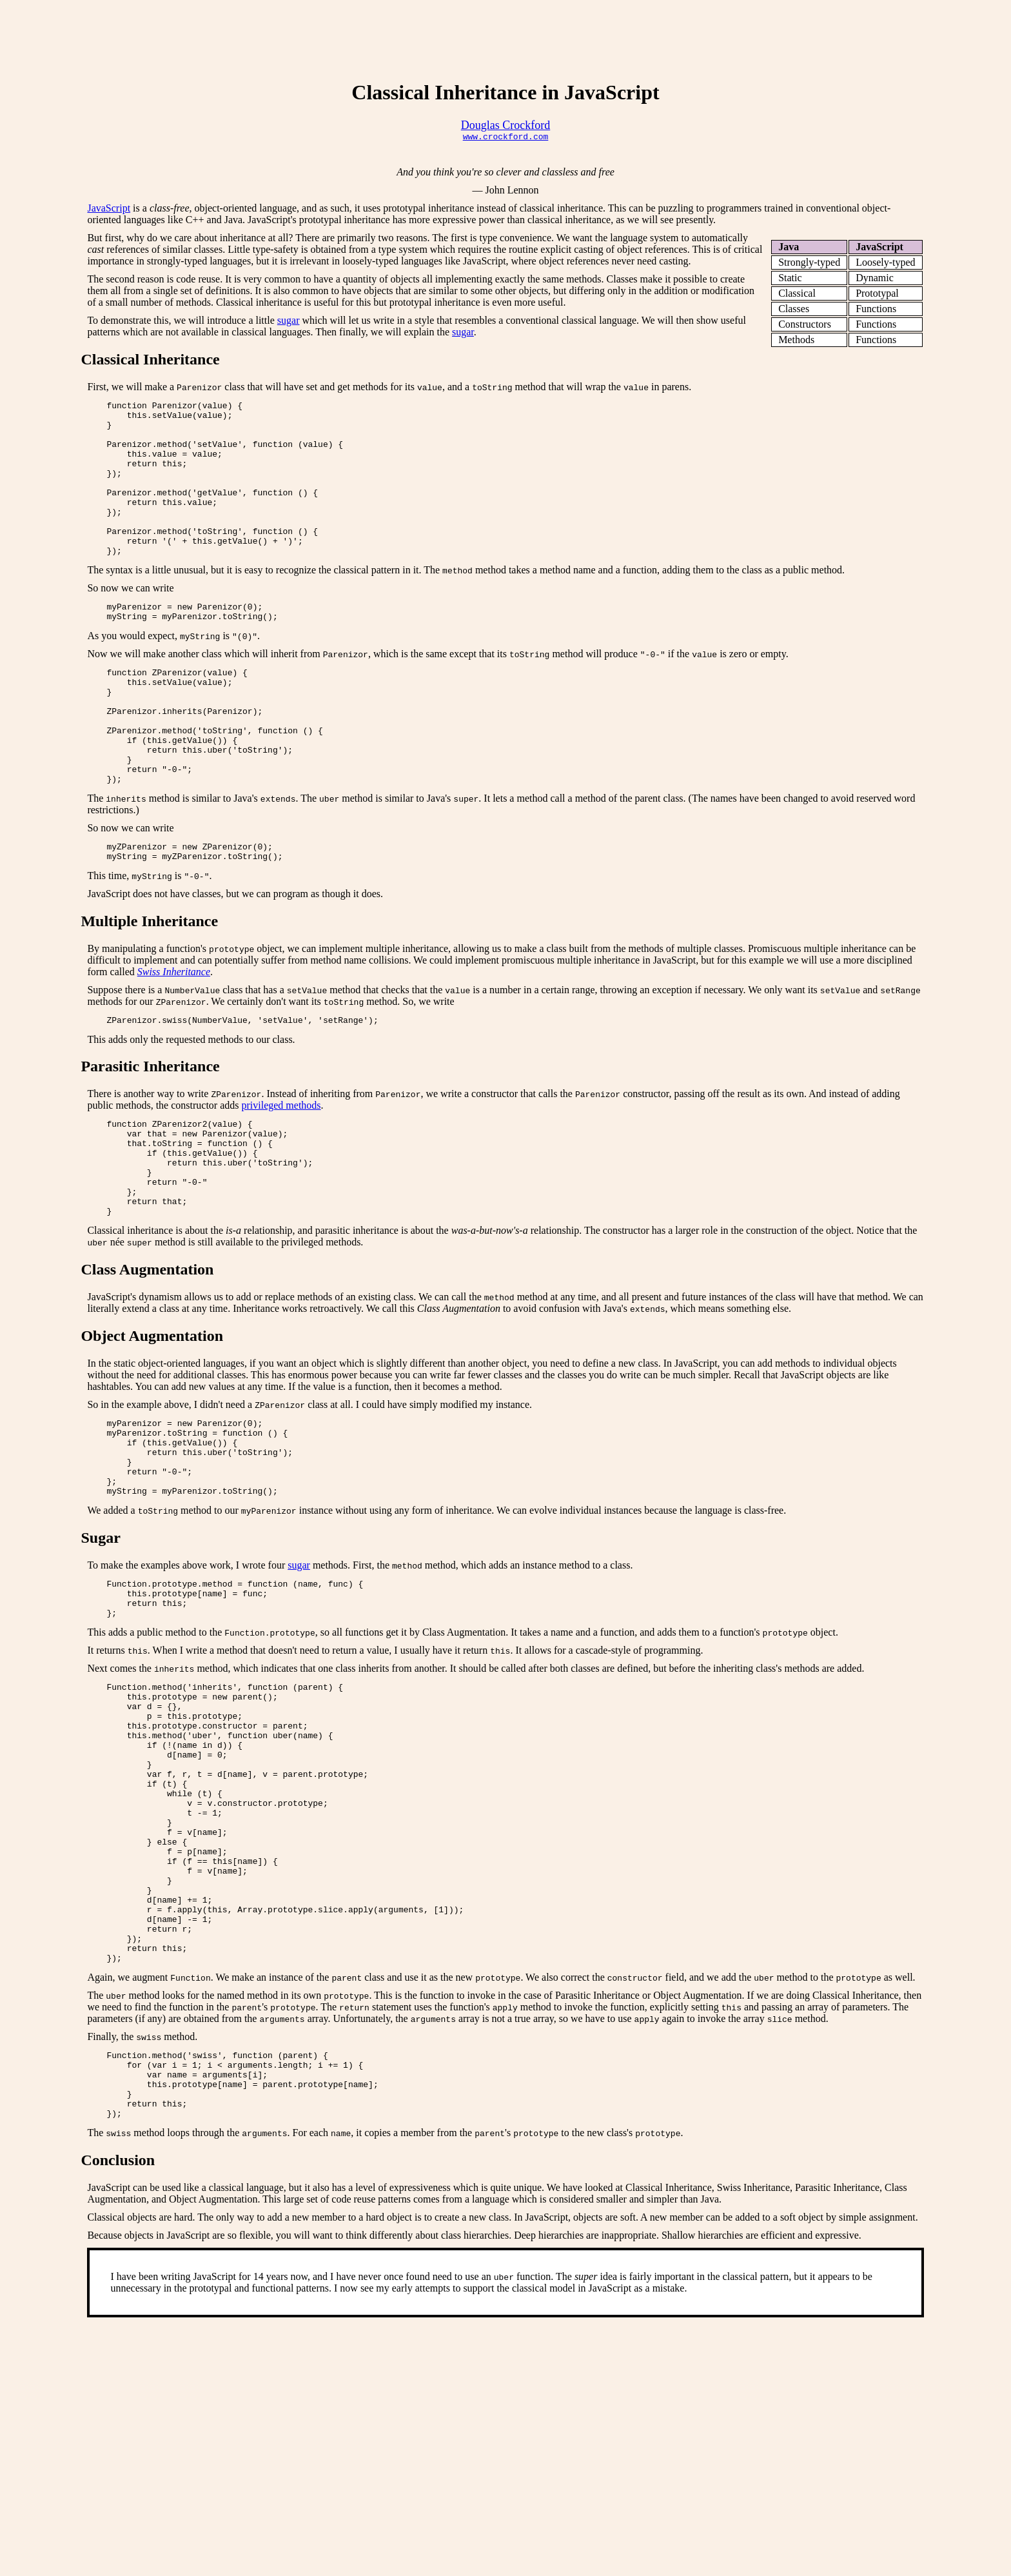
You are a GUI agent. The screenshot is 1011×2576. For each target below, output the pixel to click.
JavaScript (108, 209)
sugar (288, 322)
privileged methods (281, 1170)
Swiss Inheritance (173, 1035)
